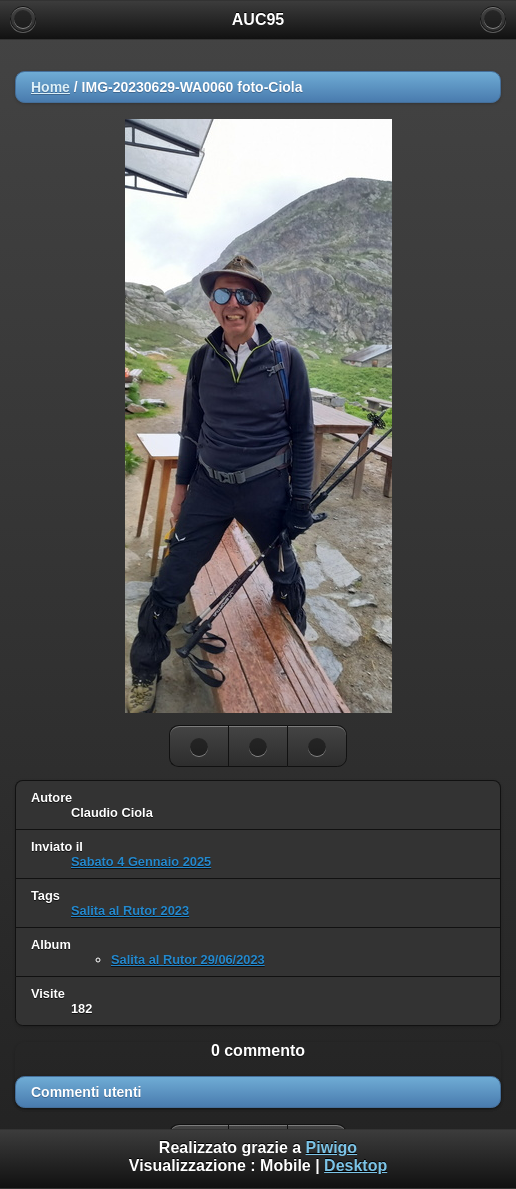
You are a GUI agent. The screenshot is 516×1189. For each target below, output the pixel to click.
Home (50, 87)
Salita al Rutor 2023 (130, 910)
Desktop (355, 1165)
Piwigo (332, 1147)
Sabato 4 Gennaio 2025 (141, 861)
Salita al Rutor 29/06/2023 (188, 959)
